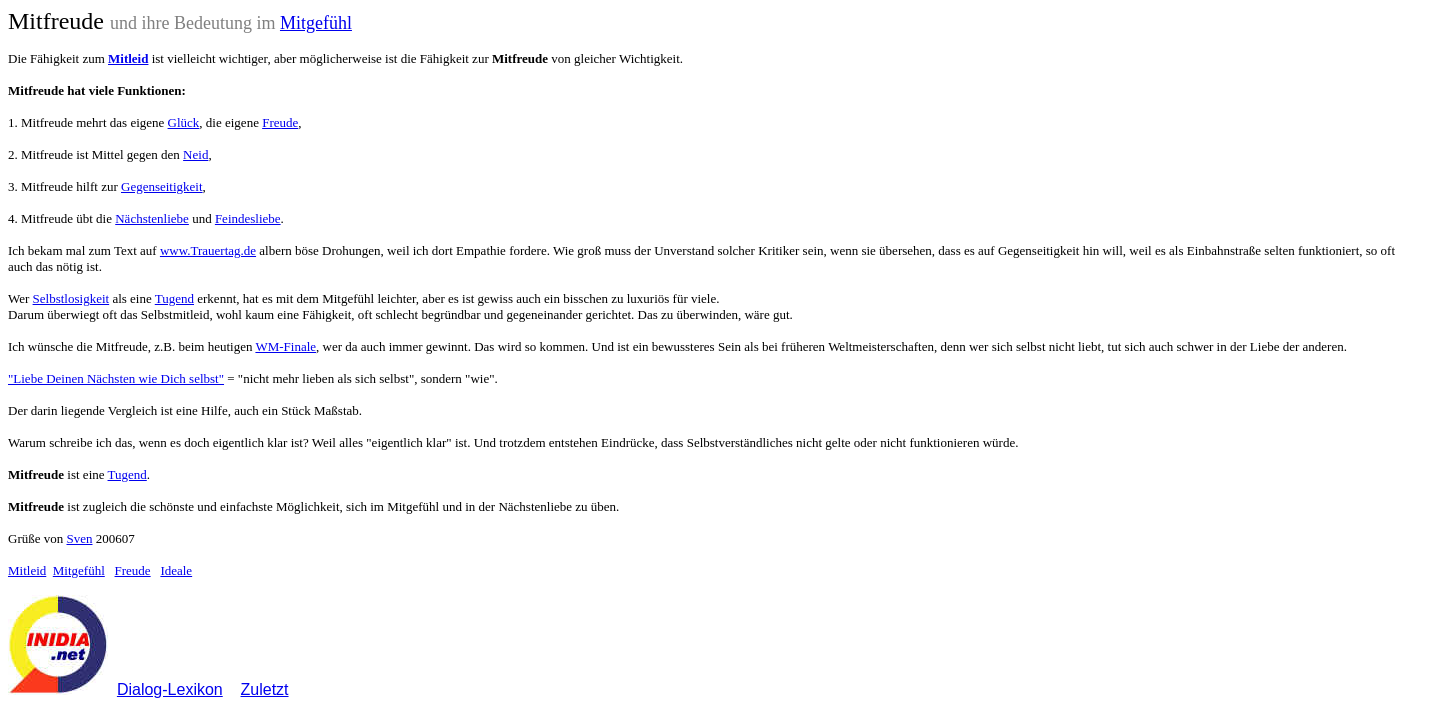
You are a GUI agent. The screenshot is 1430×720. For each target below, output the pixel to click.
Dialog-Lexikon (170, 689)
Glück (184, 122)
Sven (80, 538)
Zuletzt (265, 689)
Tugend (174, 298)
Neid (195, 154)
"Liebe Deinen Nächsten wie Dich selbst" (116, 378)
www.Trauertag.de (208, 250)
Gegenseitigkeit (162, 186)
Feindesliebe (248, 218)
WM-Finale (285, 346)
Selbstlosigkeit (71, 298)
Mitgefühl (316, 23)
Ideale (176, 570)
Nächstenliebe (152, 218)
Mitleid (27, 570)
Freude (280, 122)
